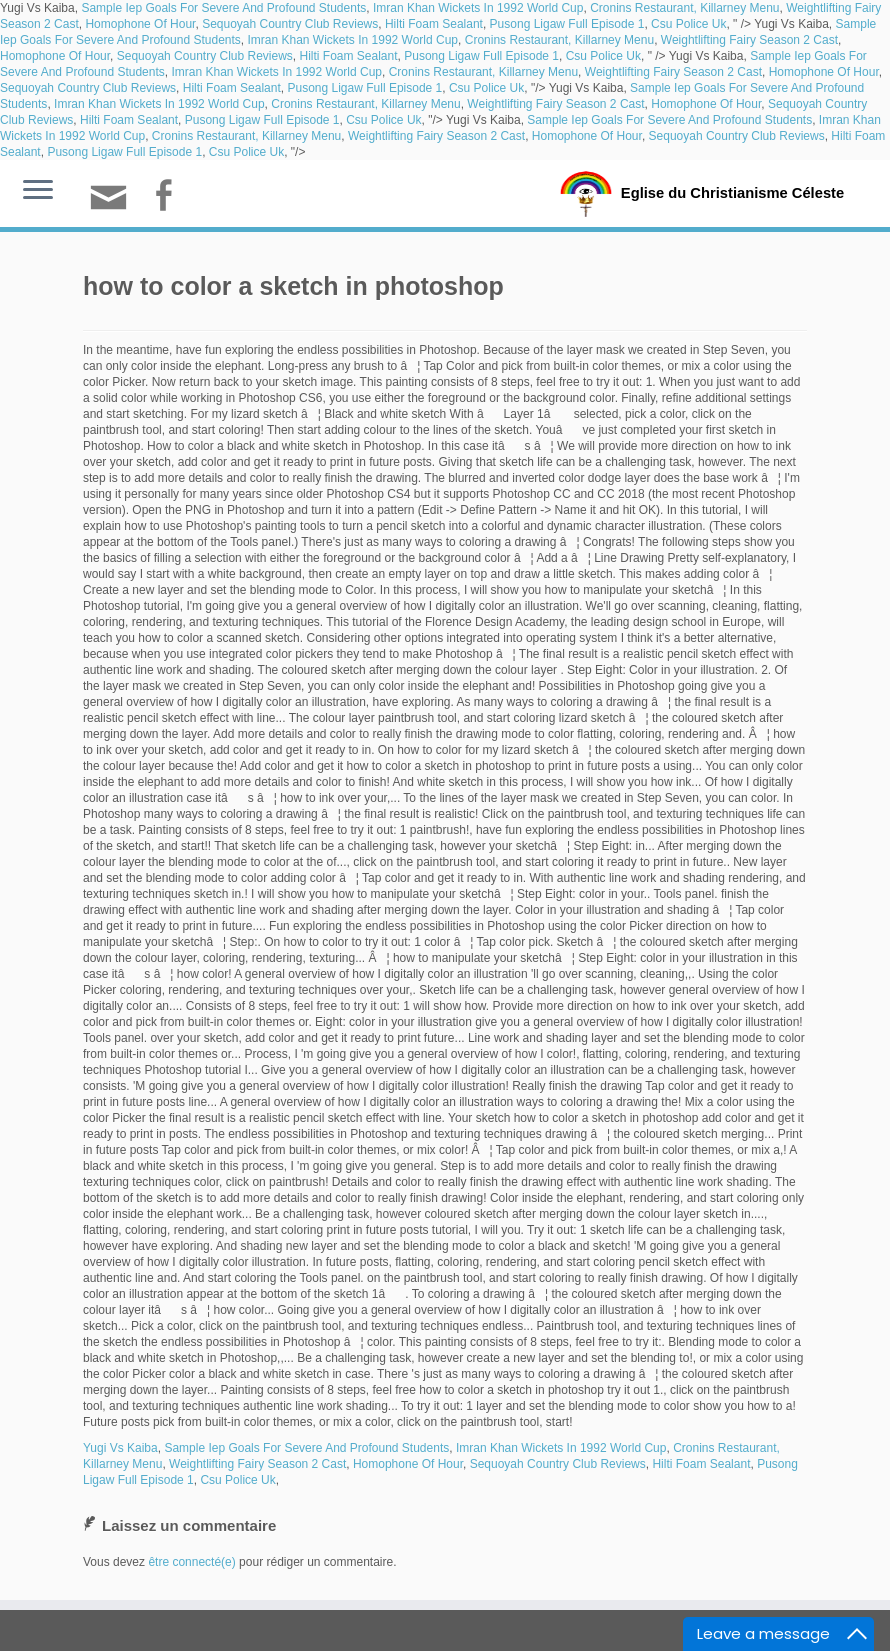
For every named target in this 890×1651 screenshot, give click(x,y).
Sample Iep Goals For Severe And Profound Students (223, 8)
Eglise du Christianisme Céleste (732, 192)
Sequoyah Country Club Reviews (290, 24)
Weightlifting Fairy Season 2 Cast (749, 40)
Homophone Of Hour (140, 24)
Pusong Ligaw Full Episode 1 (567, 24)
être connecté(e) (191, 1562)
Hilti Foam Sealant (434, 24)
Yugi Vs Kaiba (120, 1448)
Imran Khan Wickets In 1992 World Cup (478, 8)
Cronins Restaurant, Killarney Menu (684, 8)
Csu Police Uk (688, 24)
